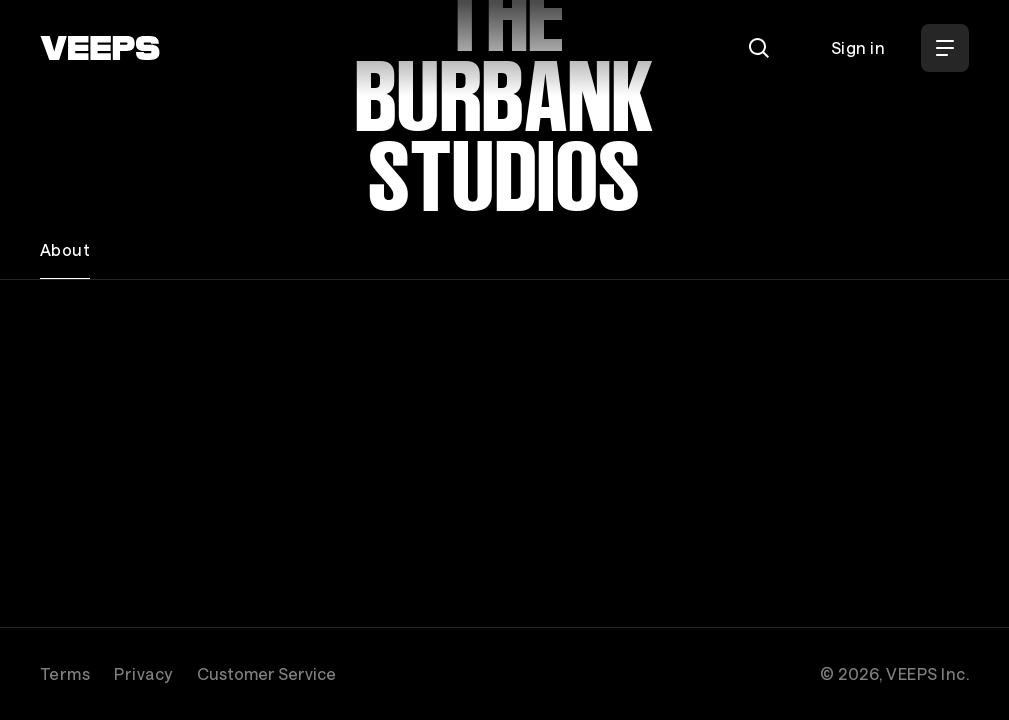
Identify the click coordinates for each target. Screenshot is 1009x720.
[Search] (759, 48)
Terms (65, 673)
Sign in (858, 47)
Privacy (143, 673)
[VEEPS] (100, 48)
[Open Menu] (945, 48)
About (65, 249)
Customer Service (266, 673)
